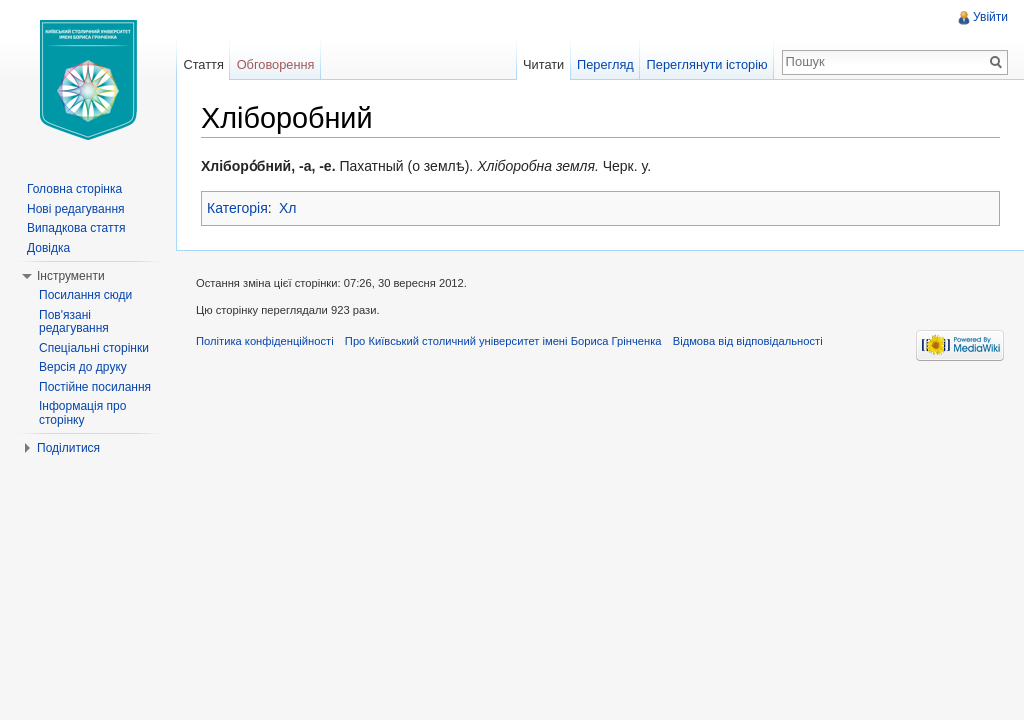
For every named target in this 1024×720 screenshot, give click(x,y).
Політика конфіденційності (265, 341)
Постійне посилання (95, 387)
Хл (288, 208)
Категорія (237, 208)
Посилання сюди (85, 295)
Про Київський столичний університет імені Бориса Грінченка (503, 341)
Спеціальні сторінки (94, 348)
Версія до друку (83, 367)
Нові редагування (76, 209)
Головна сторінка (74, 189)
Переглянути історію (707, 64)
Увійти (990, 17)
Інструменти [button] (71, 276)
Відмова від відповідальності (748, 341)
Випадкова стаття (76, 228)
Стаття (203, 64)
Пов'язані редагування (74, 322)
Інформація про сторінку (82, 413)
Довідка (48, 248)
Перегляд (605, 64)
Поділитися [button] (68, 448)
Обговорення (276, 64)
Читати (543, 64)
